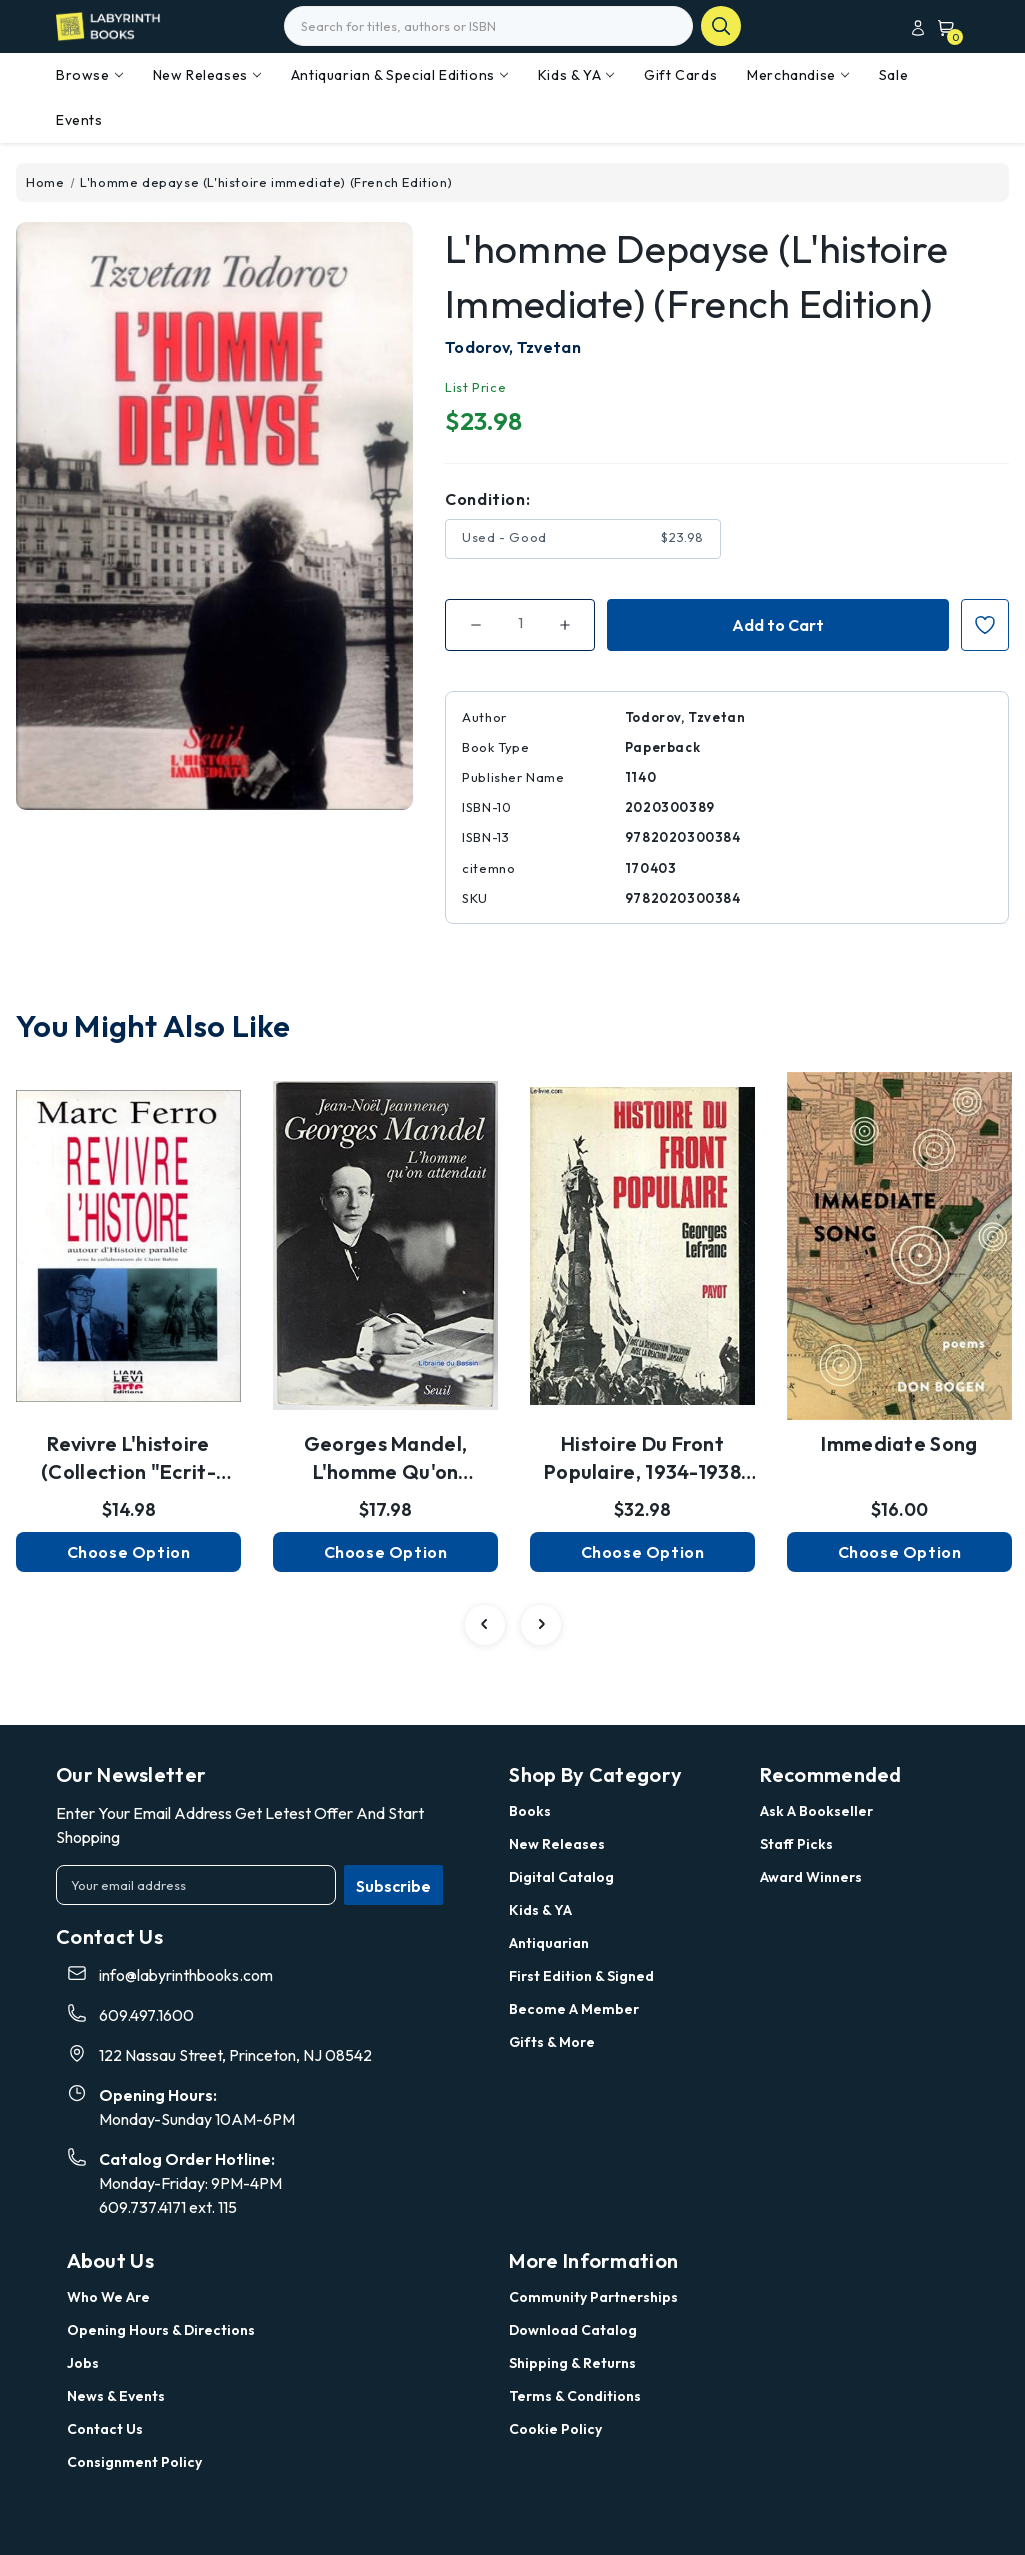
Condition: (487, 499)
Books (530, 1811)
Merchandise (798, 75)
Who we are (108, 2297)
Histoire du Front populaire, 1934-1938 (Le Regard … (642, 1459)
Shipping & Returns (572, 2363)
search (721, 26)
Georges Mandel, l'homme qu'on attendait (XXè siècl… (385, 1459)
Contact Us (105, 2429)
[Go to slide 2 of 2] (485, 1625)
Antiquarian (549, 1943)
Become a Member (574, 2009)
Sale (893, 75)
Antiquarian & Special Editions (399, 75)
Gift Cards (680, 75)
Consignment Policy (134, 2462)
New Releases (207, 75)
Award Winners (811, 1877)
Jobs (83, 2363)
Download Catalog (573, 2330)
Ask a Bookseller (816, 1811)
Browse (89, 75)
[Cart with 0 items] (942, 27)
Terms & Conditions (575, 2396)
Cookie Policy (555, 2429)
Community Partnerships (593, 2297)
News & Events (116, 2396)
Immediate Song (899, 1443)
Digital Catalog (561, 1877)
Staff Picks (796, 1844)
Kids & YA (576, 75)
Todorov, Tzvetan (513, 347)
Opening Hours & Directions (161, 2330)
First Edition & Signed (581, 1976)
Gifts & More (552, 2042)
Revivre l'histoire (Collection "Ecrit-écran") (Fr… (128, 1459)
